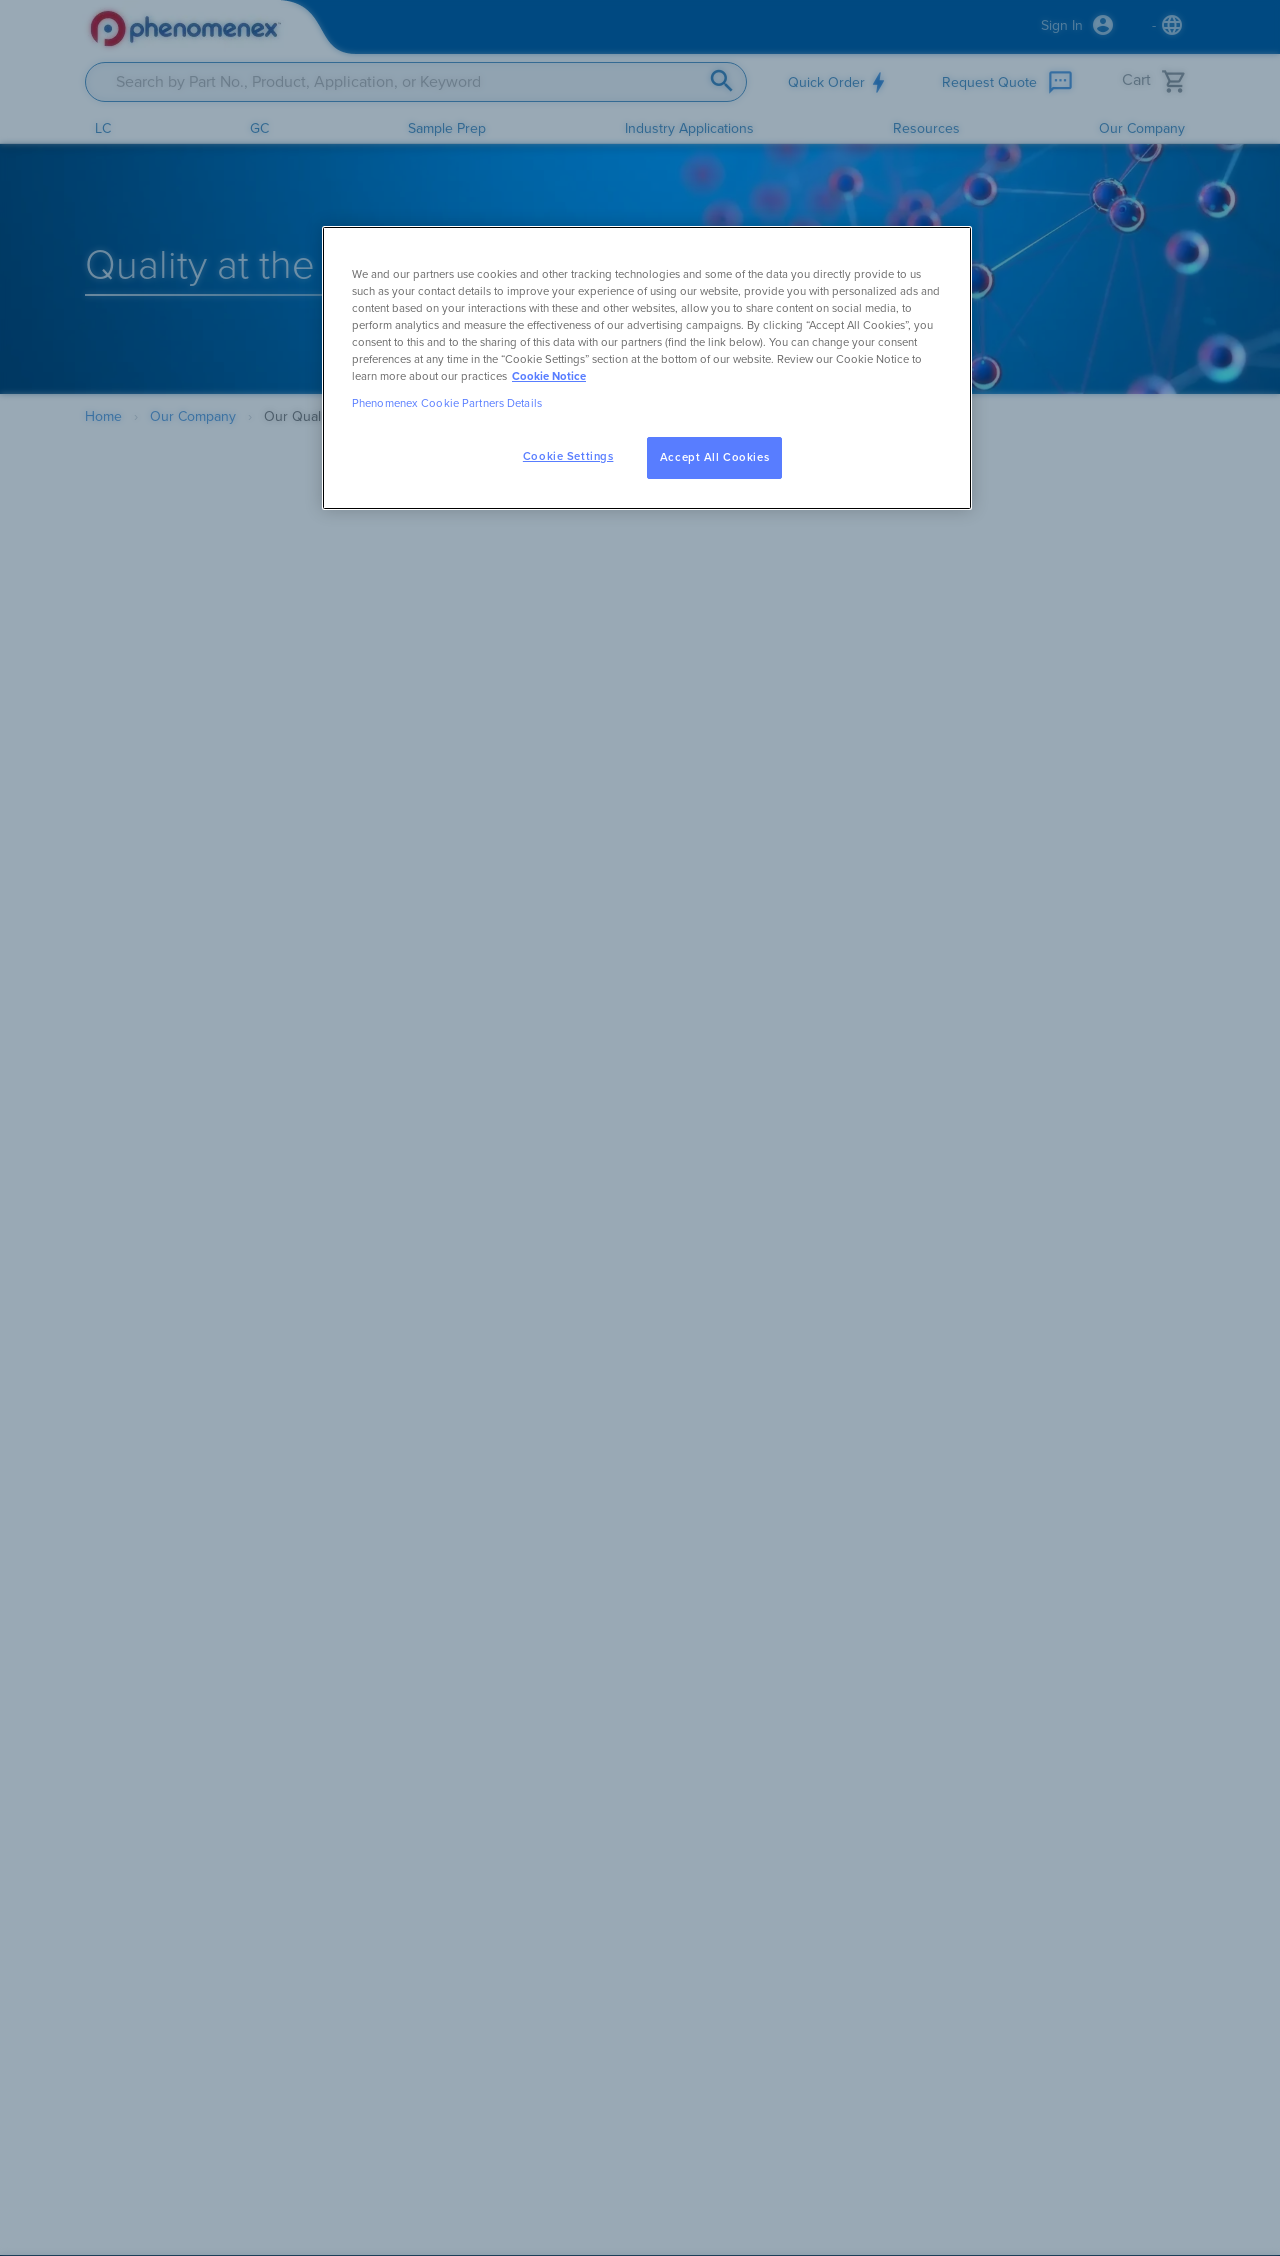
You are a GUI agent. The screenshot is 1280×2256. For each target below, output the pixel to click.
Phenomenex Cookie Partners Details (447, 403)
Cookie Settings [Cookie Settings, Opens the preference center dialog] (568, 456)
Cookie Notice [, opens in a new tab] (549, 376)
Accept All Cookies (714, 457)
